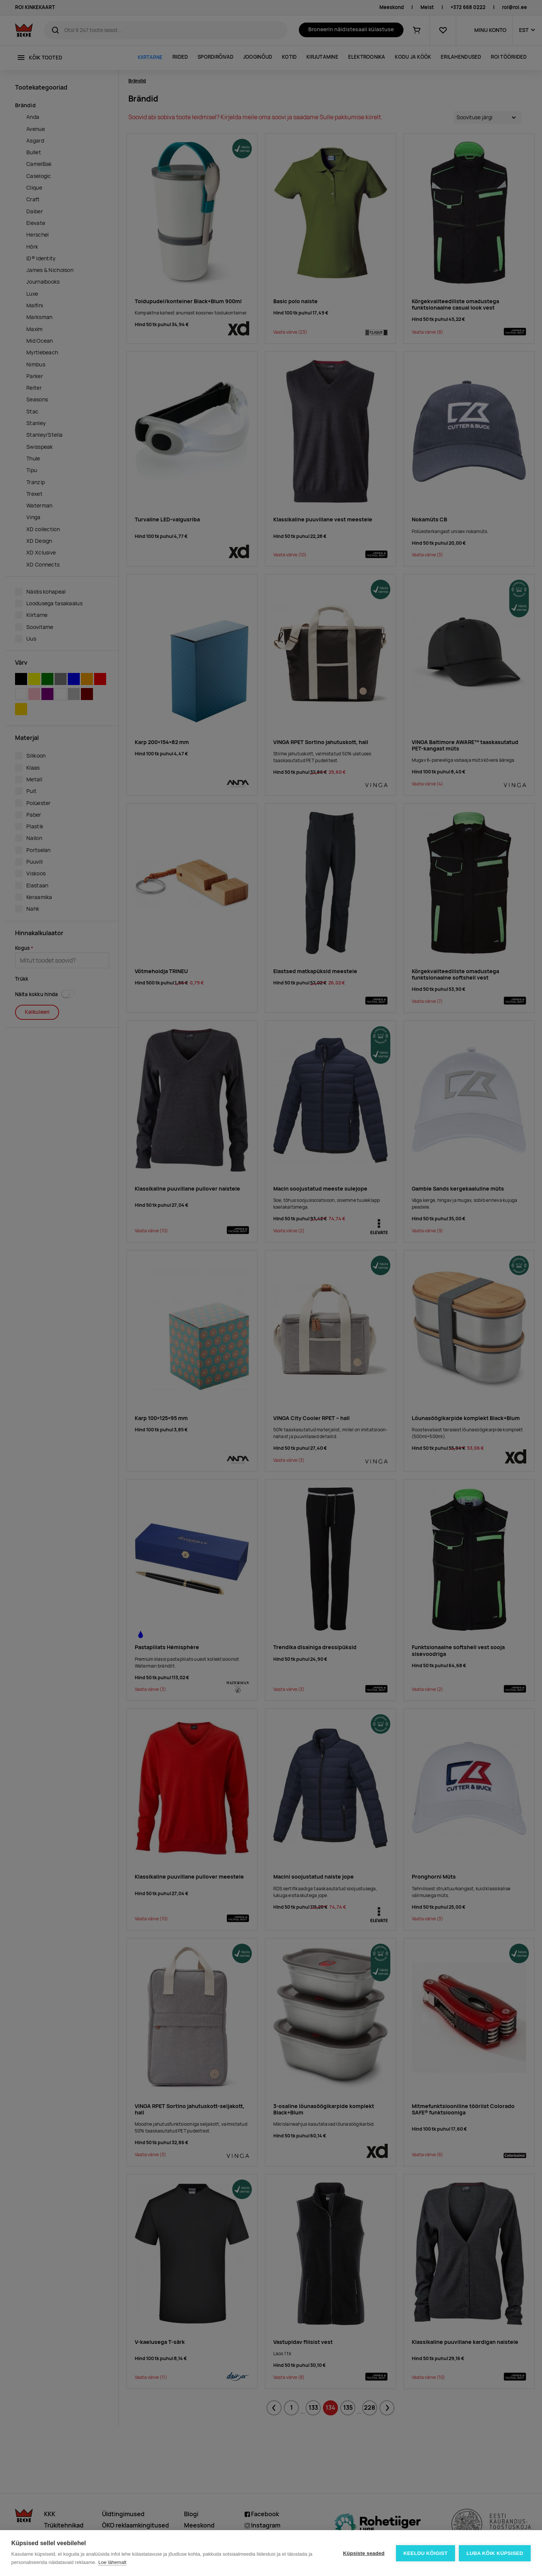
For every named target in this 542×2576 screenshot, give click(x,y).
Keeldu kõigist (425, 2553)
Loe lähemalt (112, 2562)
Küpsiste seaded (363, 2553)
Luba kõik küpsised (494, 2553)
